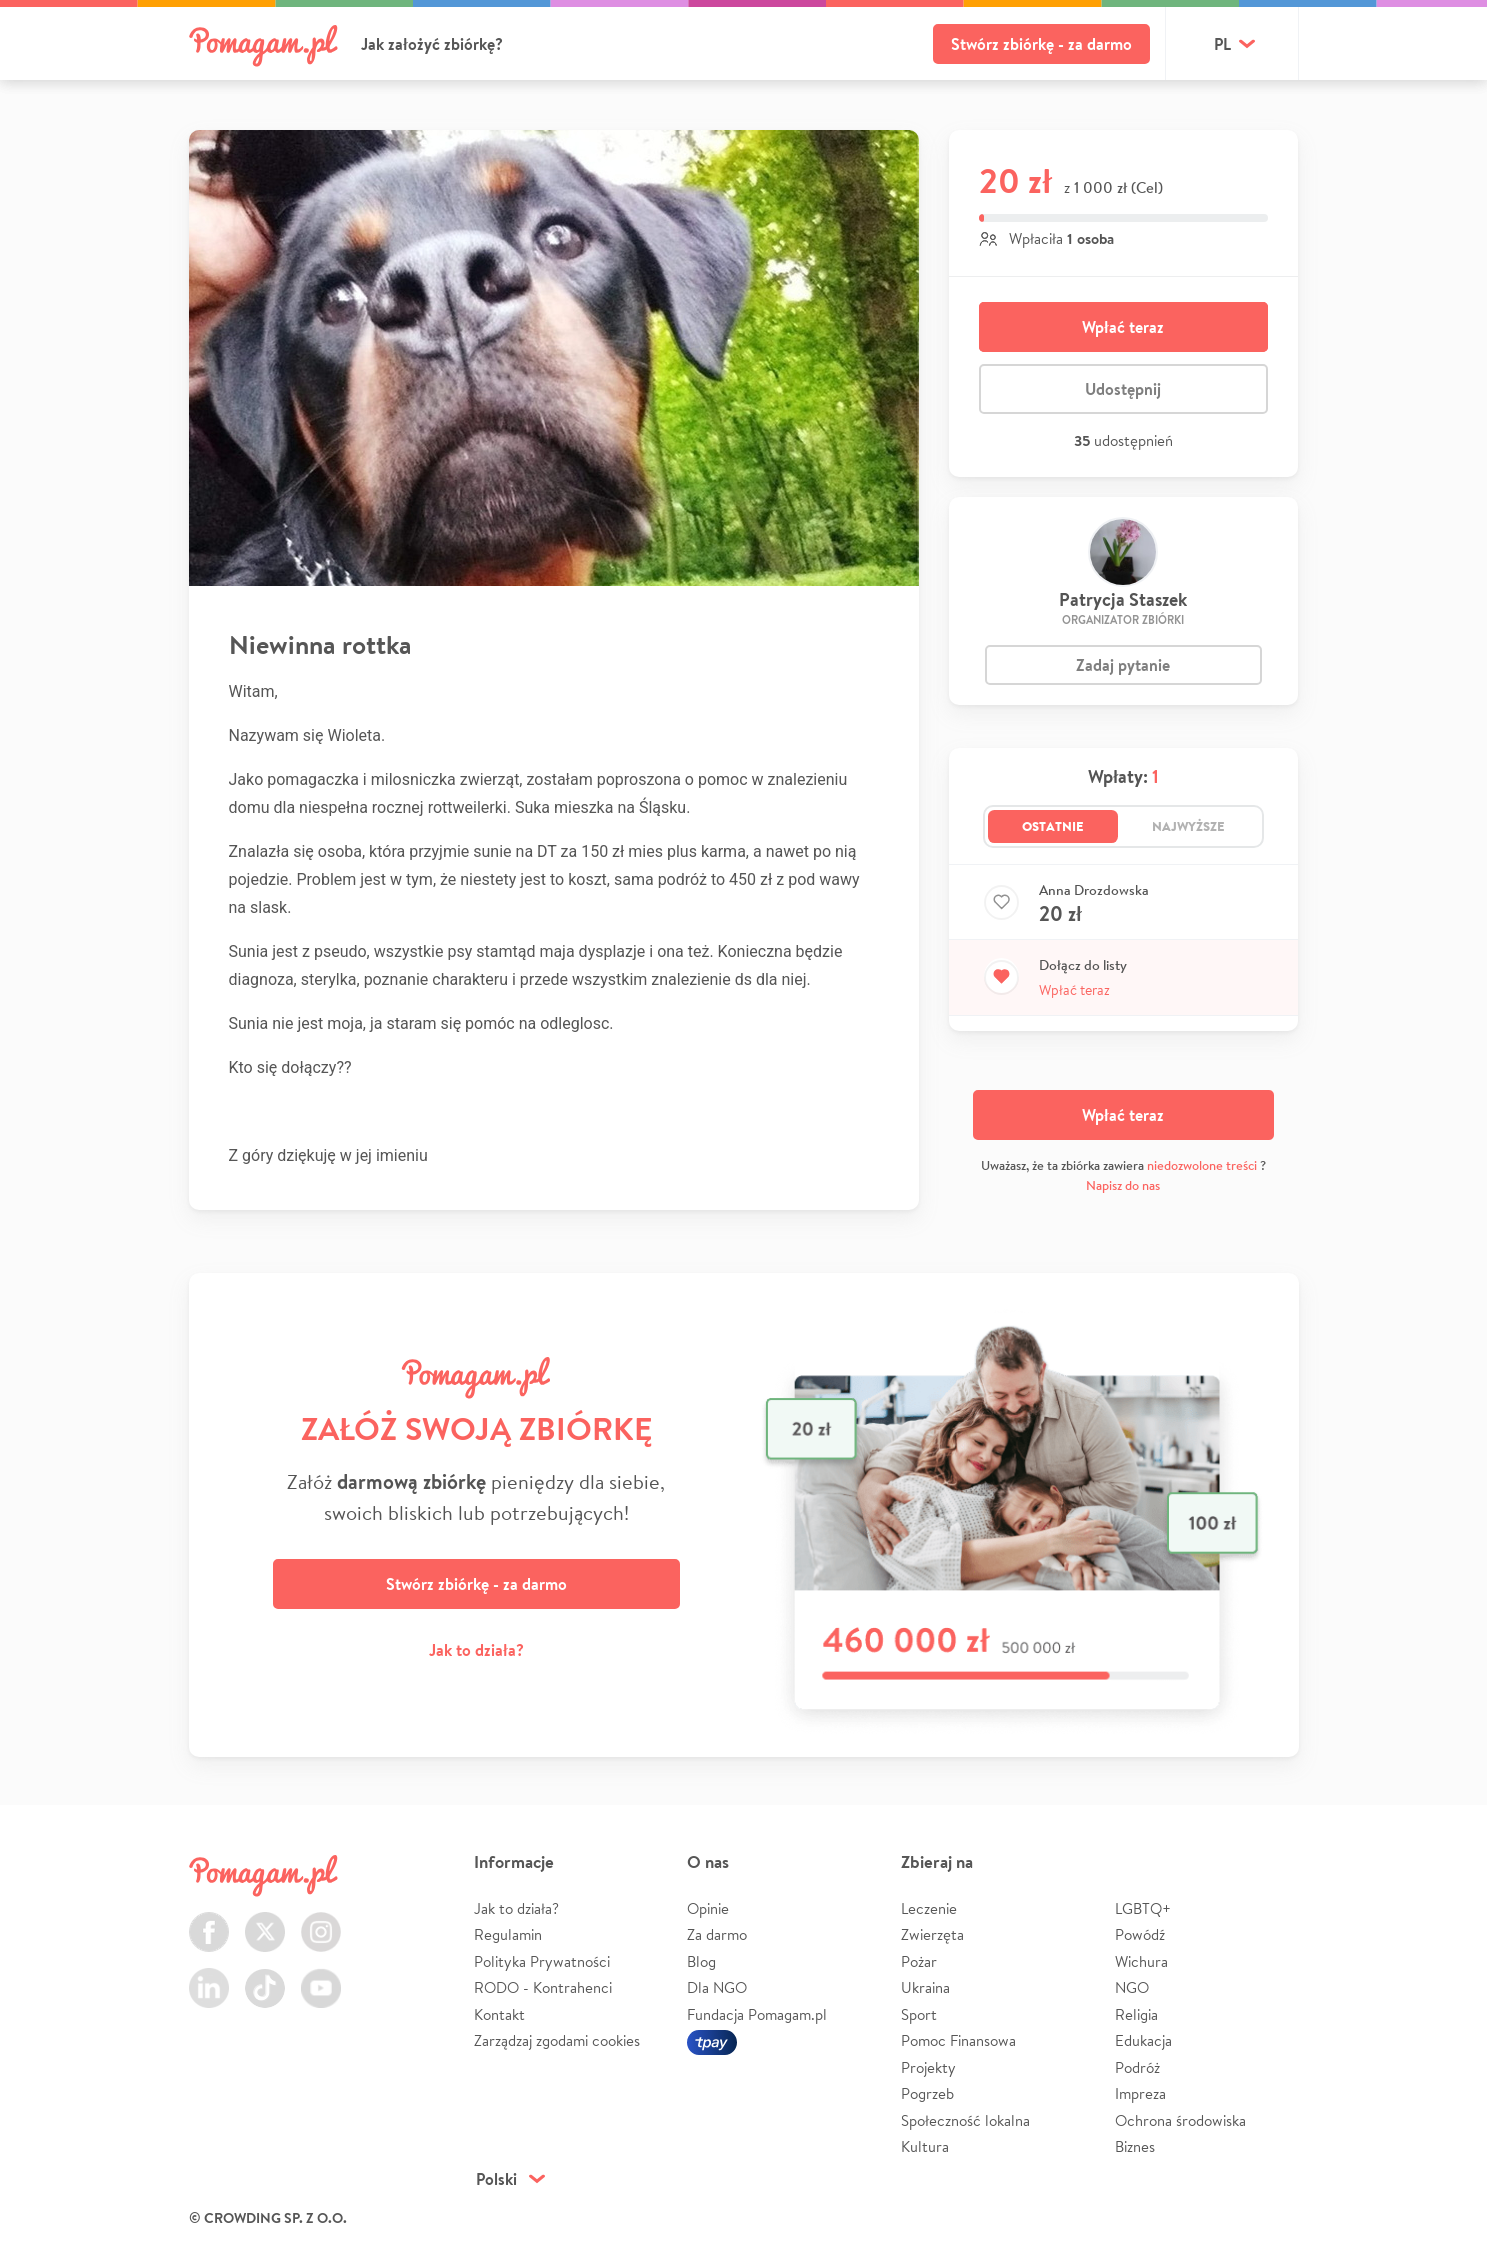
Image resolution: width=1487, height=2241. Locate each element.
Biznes (1135, 2146)
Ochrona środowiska (1180, 2120)
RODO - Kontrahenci (543, 1987)
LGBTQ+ (1143, 1908)
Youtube (321, 1976)
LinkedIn (209, 1976)
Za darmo (717, 1934)
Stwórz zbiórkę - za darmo (1041, 44)
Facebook (209, 1920)
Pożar (919, 1961)
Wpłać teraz (1123, 327)
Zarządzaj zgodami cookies (557, 2040)
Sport (919, 2014)
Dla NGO (717, 1987)
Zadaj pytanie (1123, 665)
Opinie (708, 1908)
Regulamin (508, 1934)
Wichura (1141, 1961)
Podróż (1137, 2067)
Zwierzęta (932, 1934)
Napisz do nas (1123, 1185)
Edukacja (1143, 2040)
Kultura (925, 2146)
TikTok (265, 1976)
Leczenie (929, 1908)
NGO (1132, 1987)
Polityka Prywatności (542, 1961)
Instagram (321, 1920)
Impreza (1140, 2093)
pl (1222, 44)
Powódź (1140, 1934)
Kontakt (499, 2014)
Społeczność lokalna (965, 2120)
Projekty (928, 2067)
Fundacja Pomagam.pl (757, 2014)
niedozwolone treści (1202, 1165)
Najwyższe (1188, 826)
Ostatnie (1053, 826)
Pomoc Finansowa (958, 2040)
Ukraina (925, 1987)
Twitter (265, 1920)
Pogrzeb (927, 2093)
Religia (1136, 2014)
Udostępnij (1123, 389)
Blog (701, 1961)
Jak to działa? (476, 1650)
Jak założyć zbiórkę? (432, 44)
